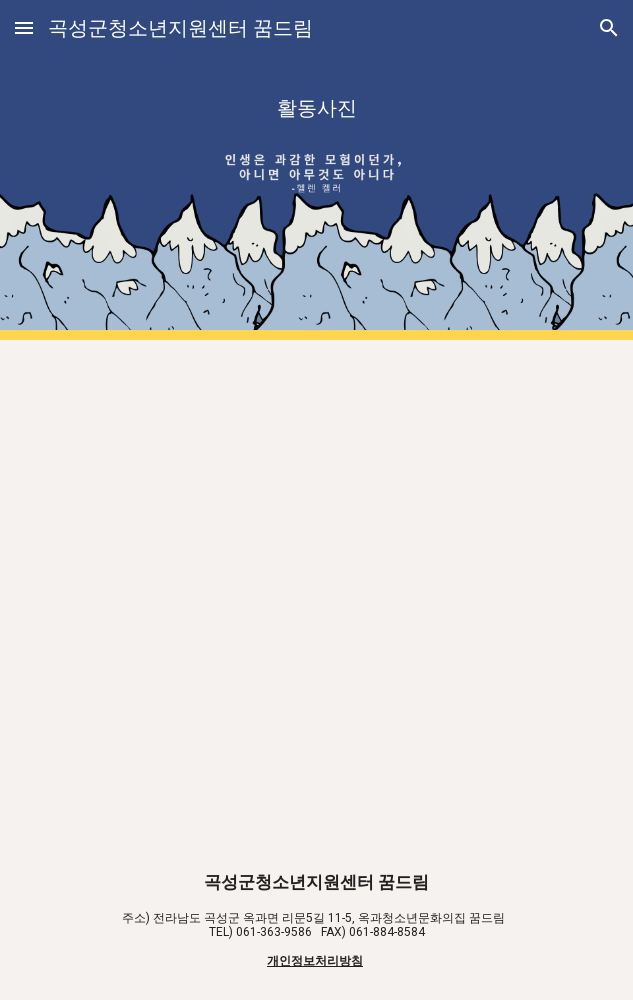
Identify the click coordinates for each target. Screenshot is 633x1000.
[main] (316, 170)
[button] (24, 27)
